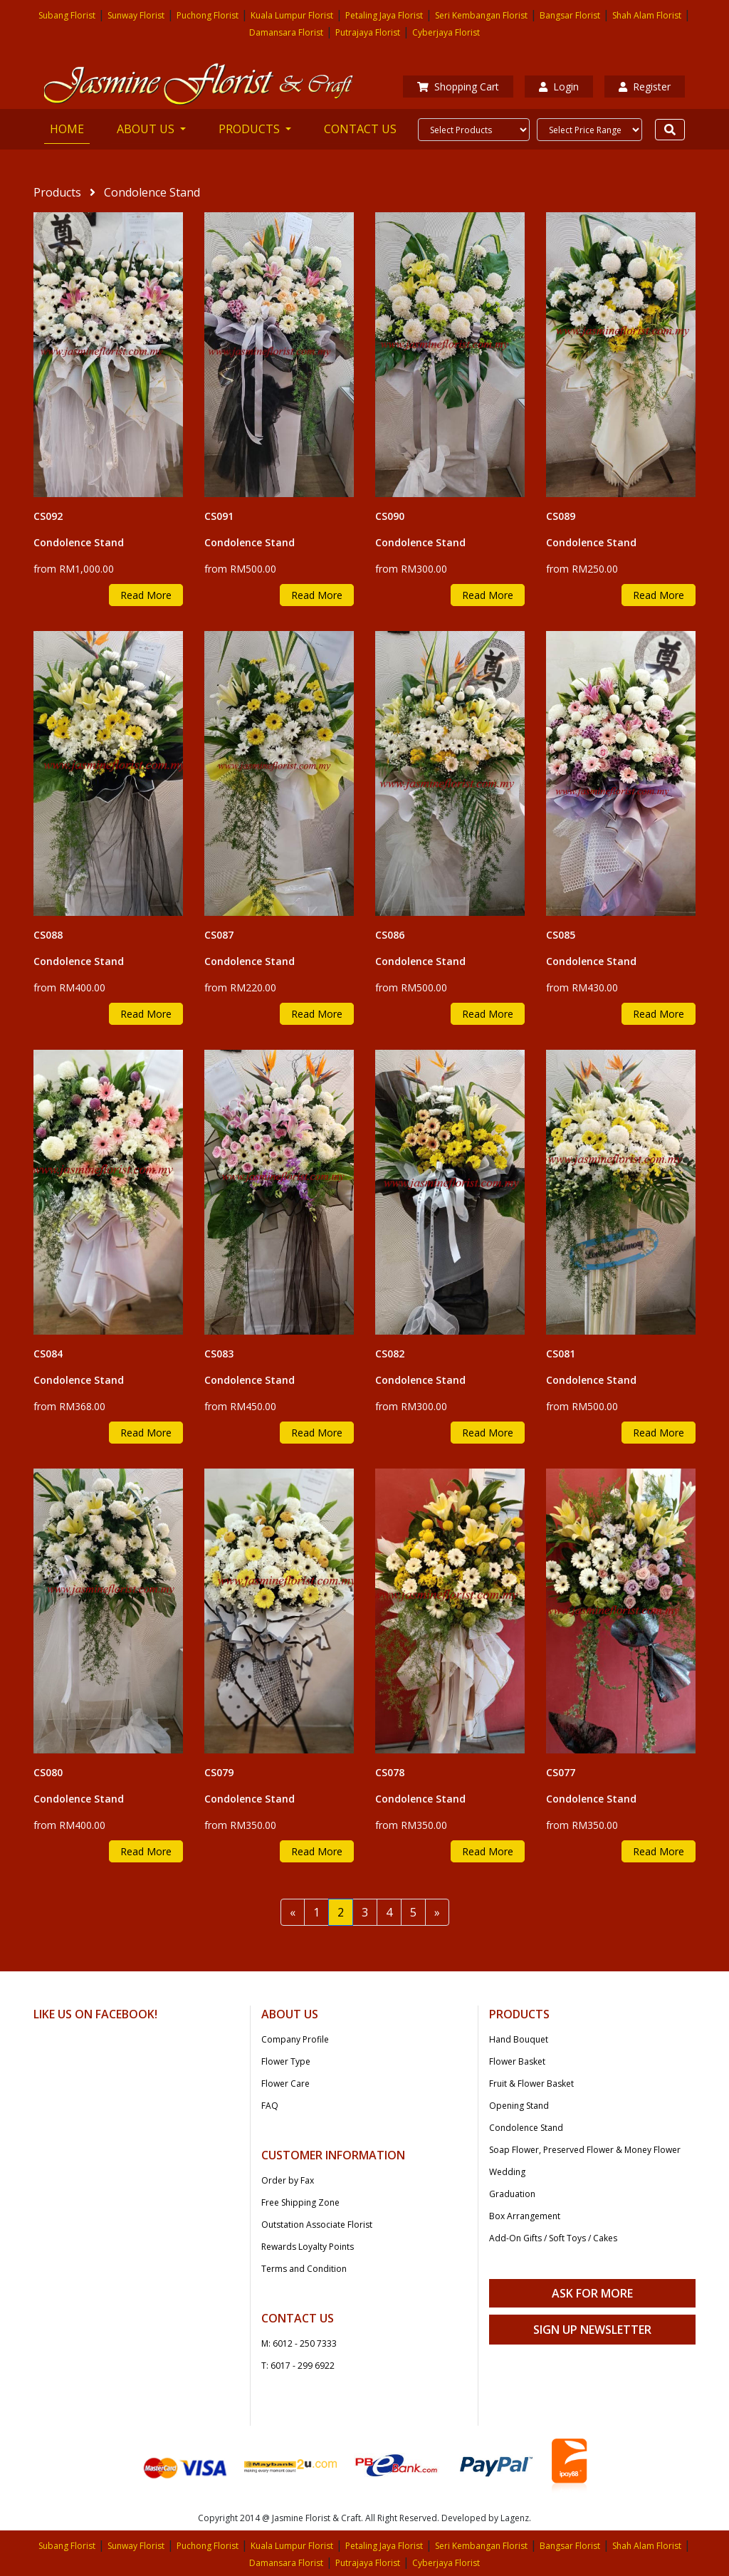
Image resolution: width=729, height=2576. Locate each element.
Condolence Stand (526, 2128)
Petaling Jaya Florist (384, 15)
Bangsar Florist (570, 15)
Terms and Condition (304, 2269)
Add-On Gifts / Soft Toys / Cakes (553, 2238)
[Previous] (292, 1912)
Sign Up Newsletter (592, 2329)
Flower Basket (517, 2061)
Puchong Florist (207, 15)
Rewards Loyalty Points (307, 2247)
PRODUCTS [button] (251, 129)
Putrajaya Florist (367, 32)
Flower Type (285, 2061)
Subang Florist (66, 15)
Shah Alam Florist (646, 15)
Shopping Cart (458, 86)
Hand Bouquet (518, 2039)
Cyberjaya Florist (446, 32)
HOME (70, 128)
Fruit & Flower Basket (531, 2083)
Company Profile (295, 2039)
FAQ (269, 2106)
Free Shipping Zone (300, 2202)
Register (645, 86)
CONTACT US (360, 129)
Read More (146, 595)
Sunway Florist (135, 15)
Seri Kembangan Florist (481, 15)
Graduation (512, 2194)
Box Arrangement (524, 2216)
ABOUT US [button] (147, 129)
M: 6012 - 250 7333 (299, 2343)
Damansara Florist (286, 32)
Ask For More (592, 2293)
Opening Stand (519, 2106)
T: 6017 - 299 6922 (298, 2365)
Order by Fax (287, 2180)
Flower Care (285, 2083)
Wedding (507, 2172)
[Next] (437, 1912)
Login (559, 86)
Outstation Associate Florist (316, 2224)
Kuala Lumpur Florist (292, 15)
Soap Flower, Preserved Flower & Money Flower (585, 2150)
